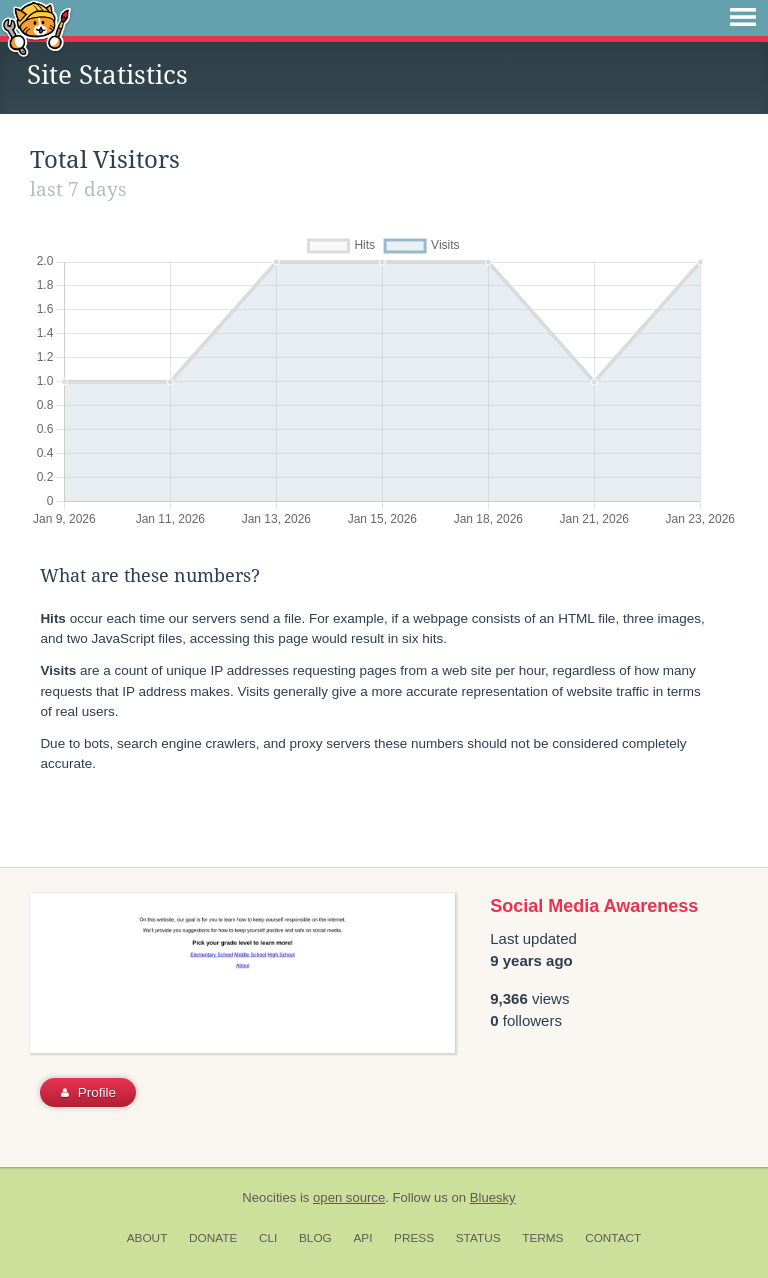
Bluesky (493, 1197)
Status (478, 1238)
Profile (88, 1092)
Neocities (269, 1197)
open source (349, 1197)
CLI (268, 1238)
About (147, 1238)
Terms (542, 1238)
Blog (315, 1238)
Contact (613, 1238)
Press (414, 1238)
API (362, 1238)
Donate (213, 1238)
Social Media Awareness (594, 906)
